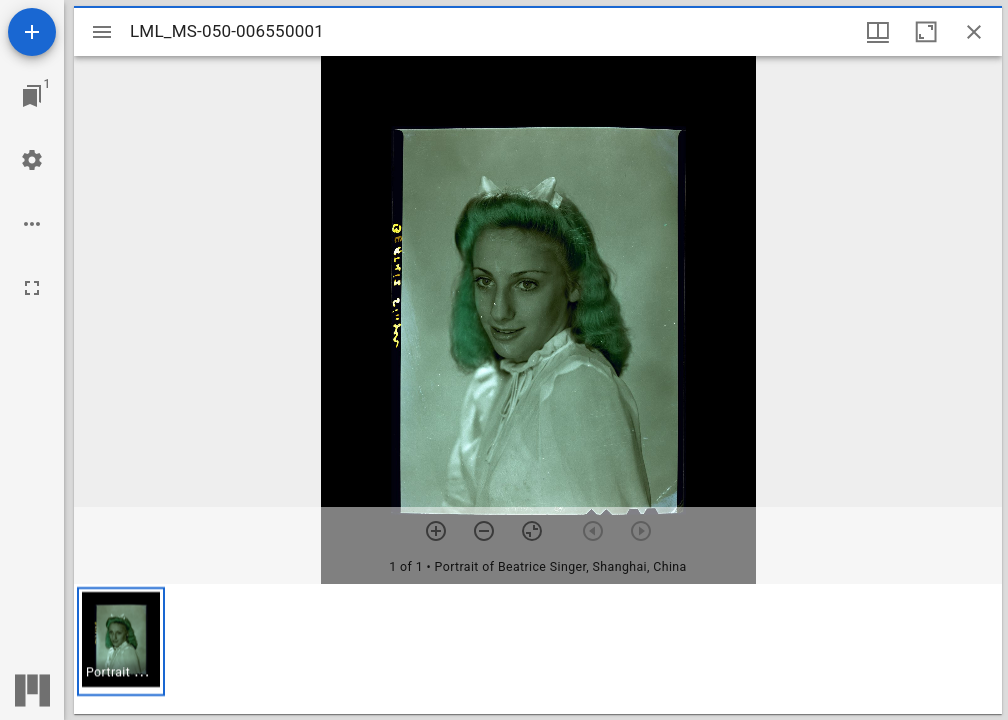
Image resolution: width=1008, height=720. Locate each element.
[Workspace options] (32, 224)
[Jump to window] (32, 96)
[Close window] (974, 32)
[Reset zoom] (532, 531)
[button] (121, 641)
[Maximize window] (926, 32)
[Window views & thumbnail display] (878, 32)
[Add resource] (32, 32)
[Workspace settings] (32, 160)
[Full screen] (32, 288)
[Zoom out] (484, 531)
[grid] (538, 649)
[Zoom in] (436, 531)
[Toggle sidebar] (102, 32)
